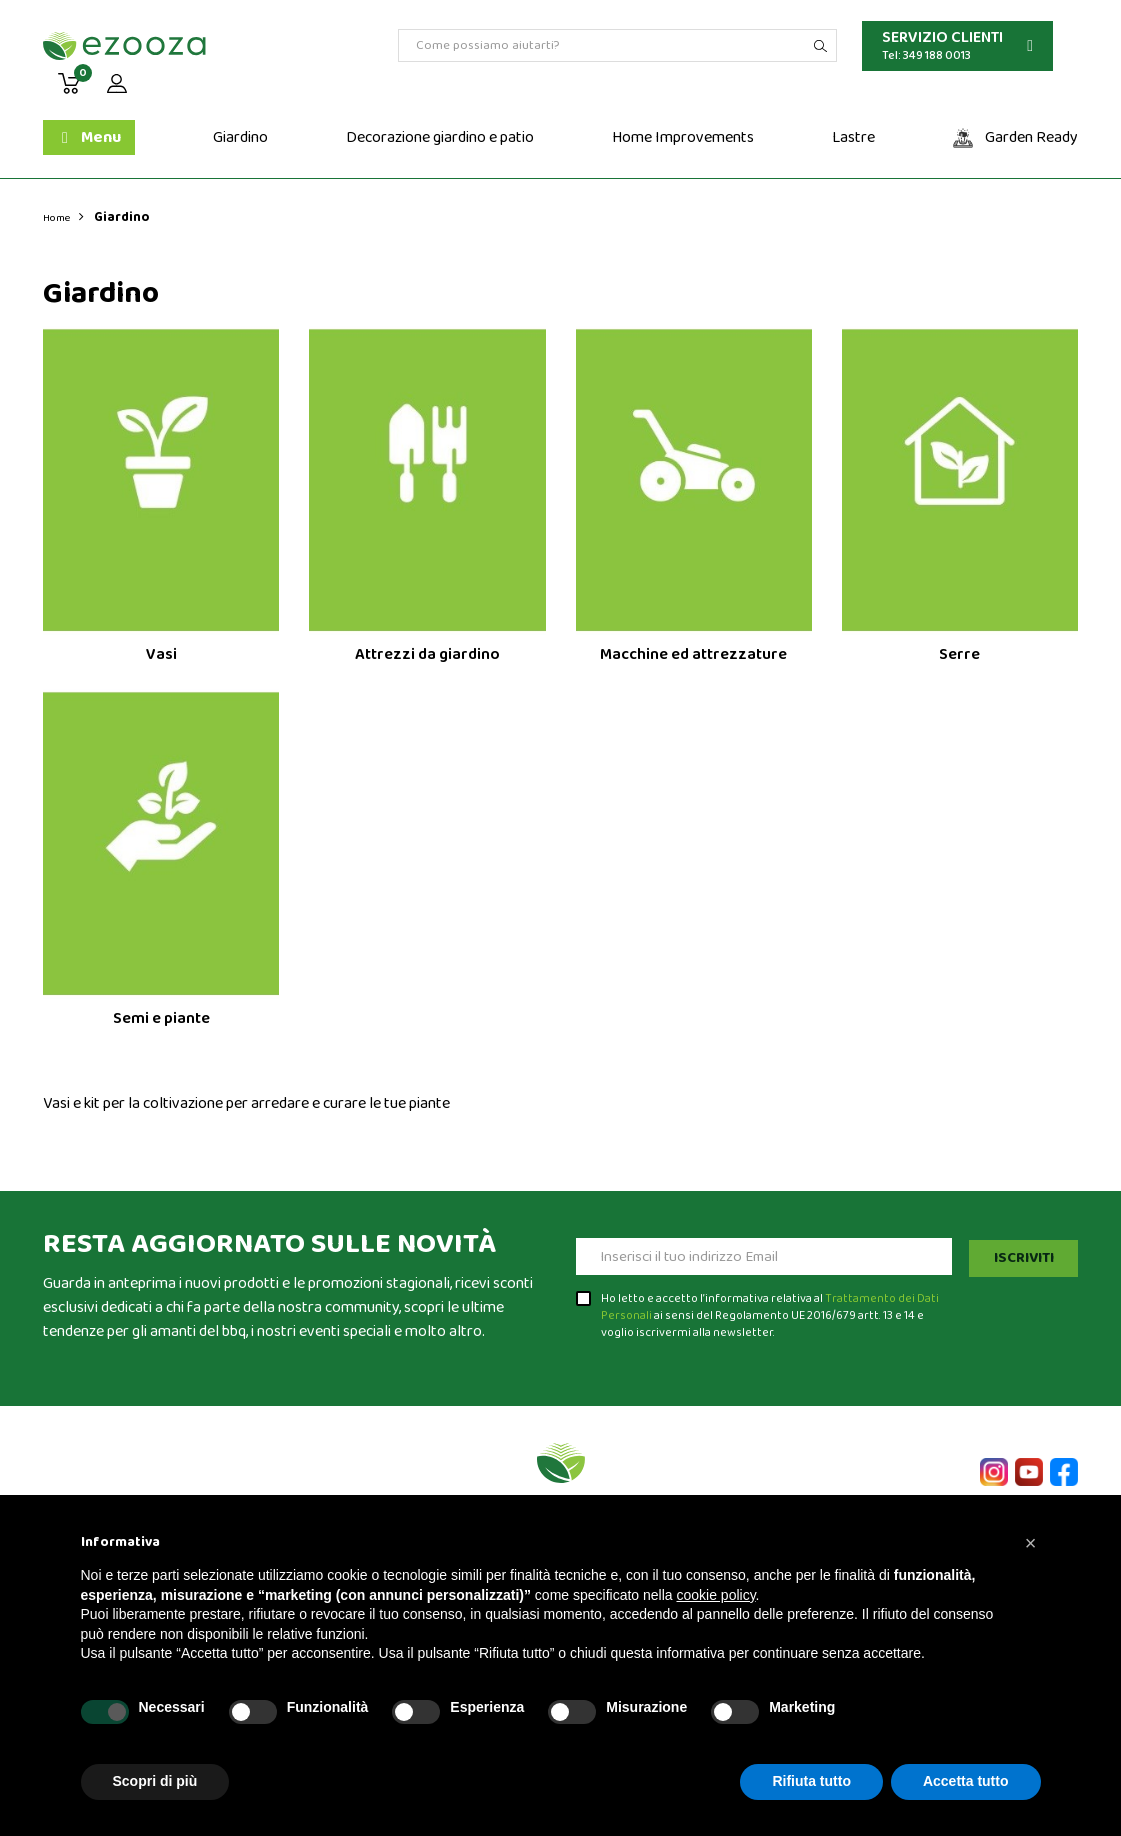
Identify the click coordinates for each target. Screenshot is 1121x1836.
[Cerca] (617, 45)
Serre (959, 654)
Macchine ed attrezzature (693, 654)
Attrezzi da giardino (427, 654)
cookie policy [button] (715, 1595)
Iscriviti (1019, 1256)
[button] (1031, 1543)
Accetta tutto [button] (966, 1781)
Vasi (161, 654)
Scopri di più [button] (155, 1781)
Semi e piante (161, 1018)
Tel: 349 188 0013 (926, 55)
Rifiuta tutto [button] (811, 1781)
